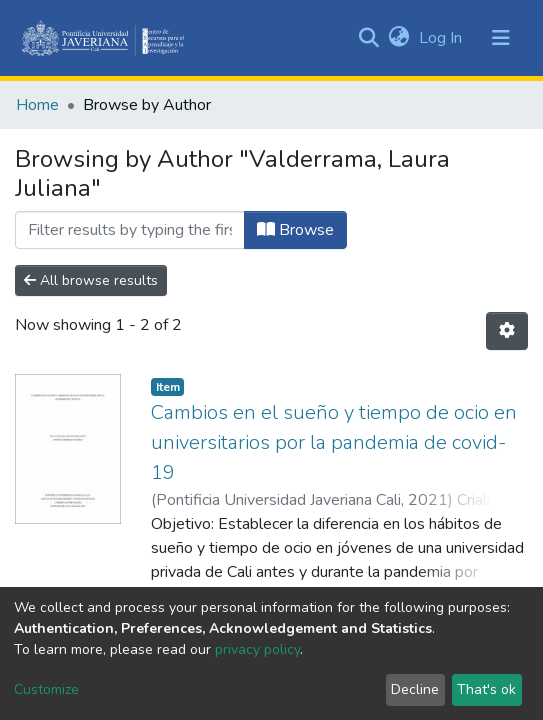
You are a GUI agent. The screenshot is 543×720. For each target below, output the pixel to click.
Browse (295, 230)
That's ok (486, 689)
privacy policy (257, 649)
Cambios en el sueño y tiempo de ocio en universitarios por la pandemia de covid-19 (334, 442)
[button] (398, 38)
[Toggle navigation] (501, 38)
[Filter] (130, 230)
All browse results (91, 280)
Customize (46, 689)
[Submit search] (368, 38)
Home (37, 105)
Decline (415, 689)
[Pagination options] (507, 331)
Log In (442, 38)
